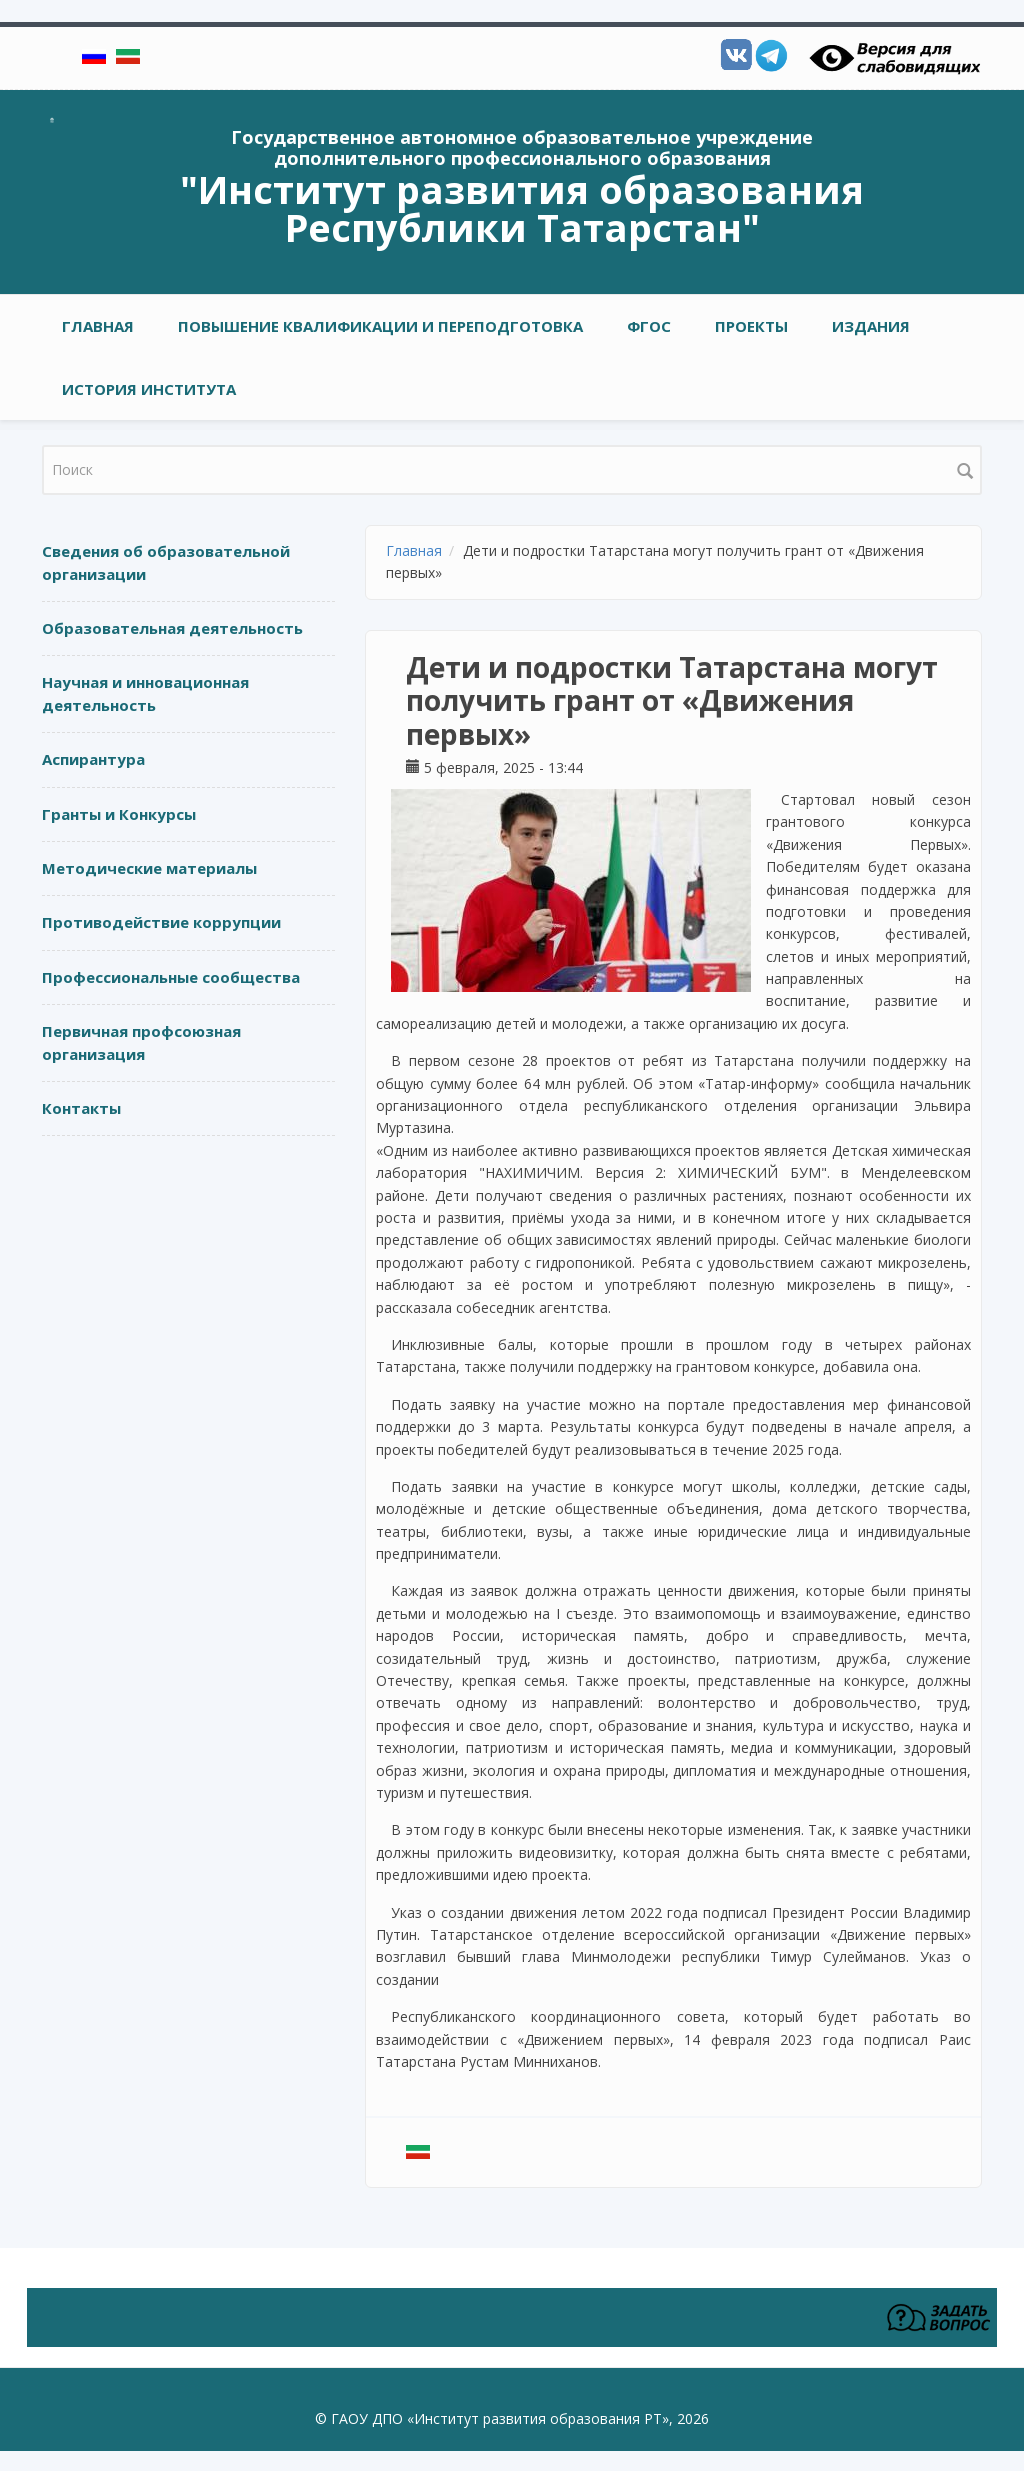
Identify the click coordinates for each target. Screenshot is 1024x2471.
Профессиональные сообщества (171, 977)
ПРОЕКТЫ (751, 326)
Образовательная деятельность (172, 628)
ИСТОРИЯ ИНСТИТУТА (149, 389)
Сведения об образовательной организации (166, 562)
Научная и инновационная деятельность (145, 693)
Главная (98, 326)
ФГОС (649, 326)
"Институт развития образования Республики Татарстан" (522, 208)
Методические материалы (149, 868)
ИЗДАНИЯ (871, 326)
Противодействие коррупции (161, 922)
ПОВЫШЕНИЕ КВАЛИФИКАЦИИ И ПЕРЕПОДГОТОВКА (380, 326)
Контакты (81, 1108)
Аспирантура (93, 759)
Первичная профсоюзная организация (141, 1042)
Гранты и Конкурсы (119, 814)
